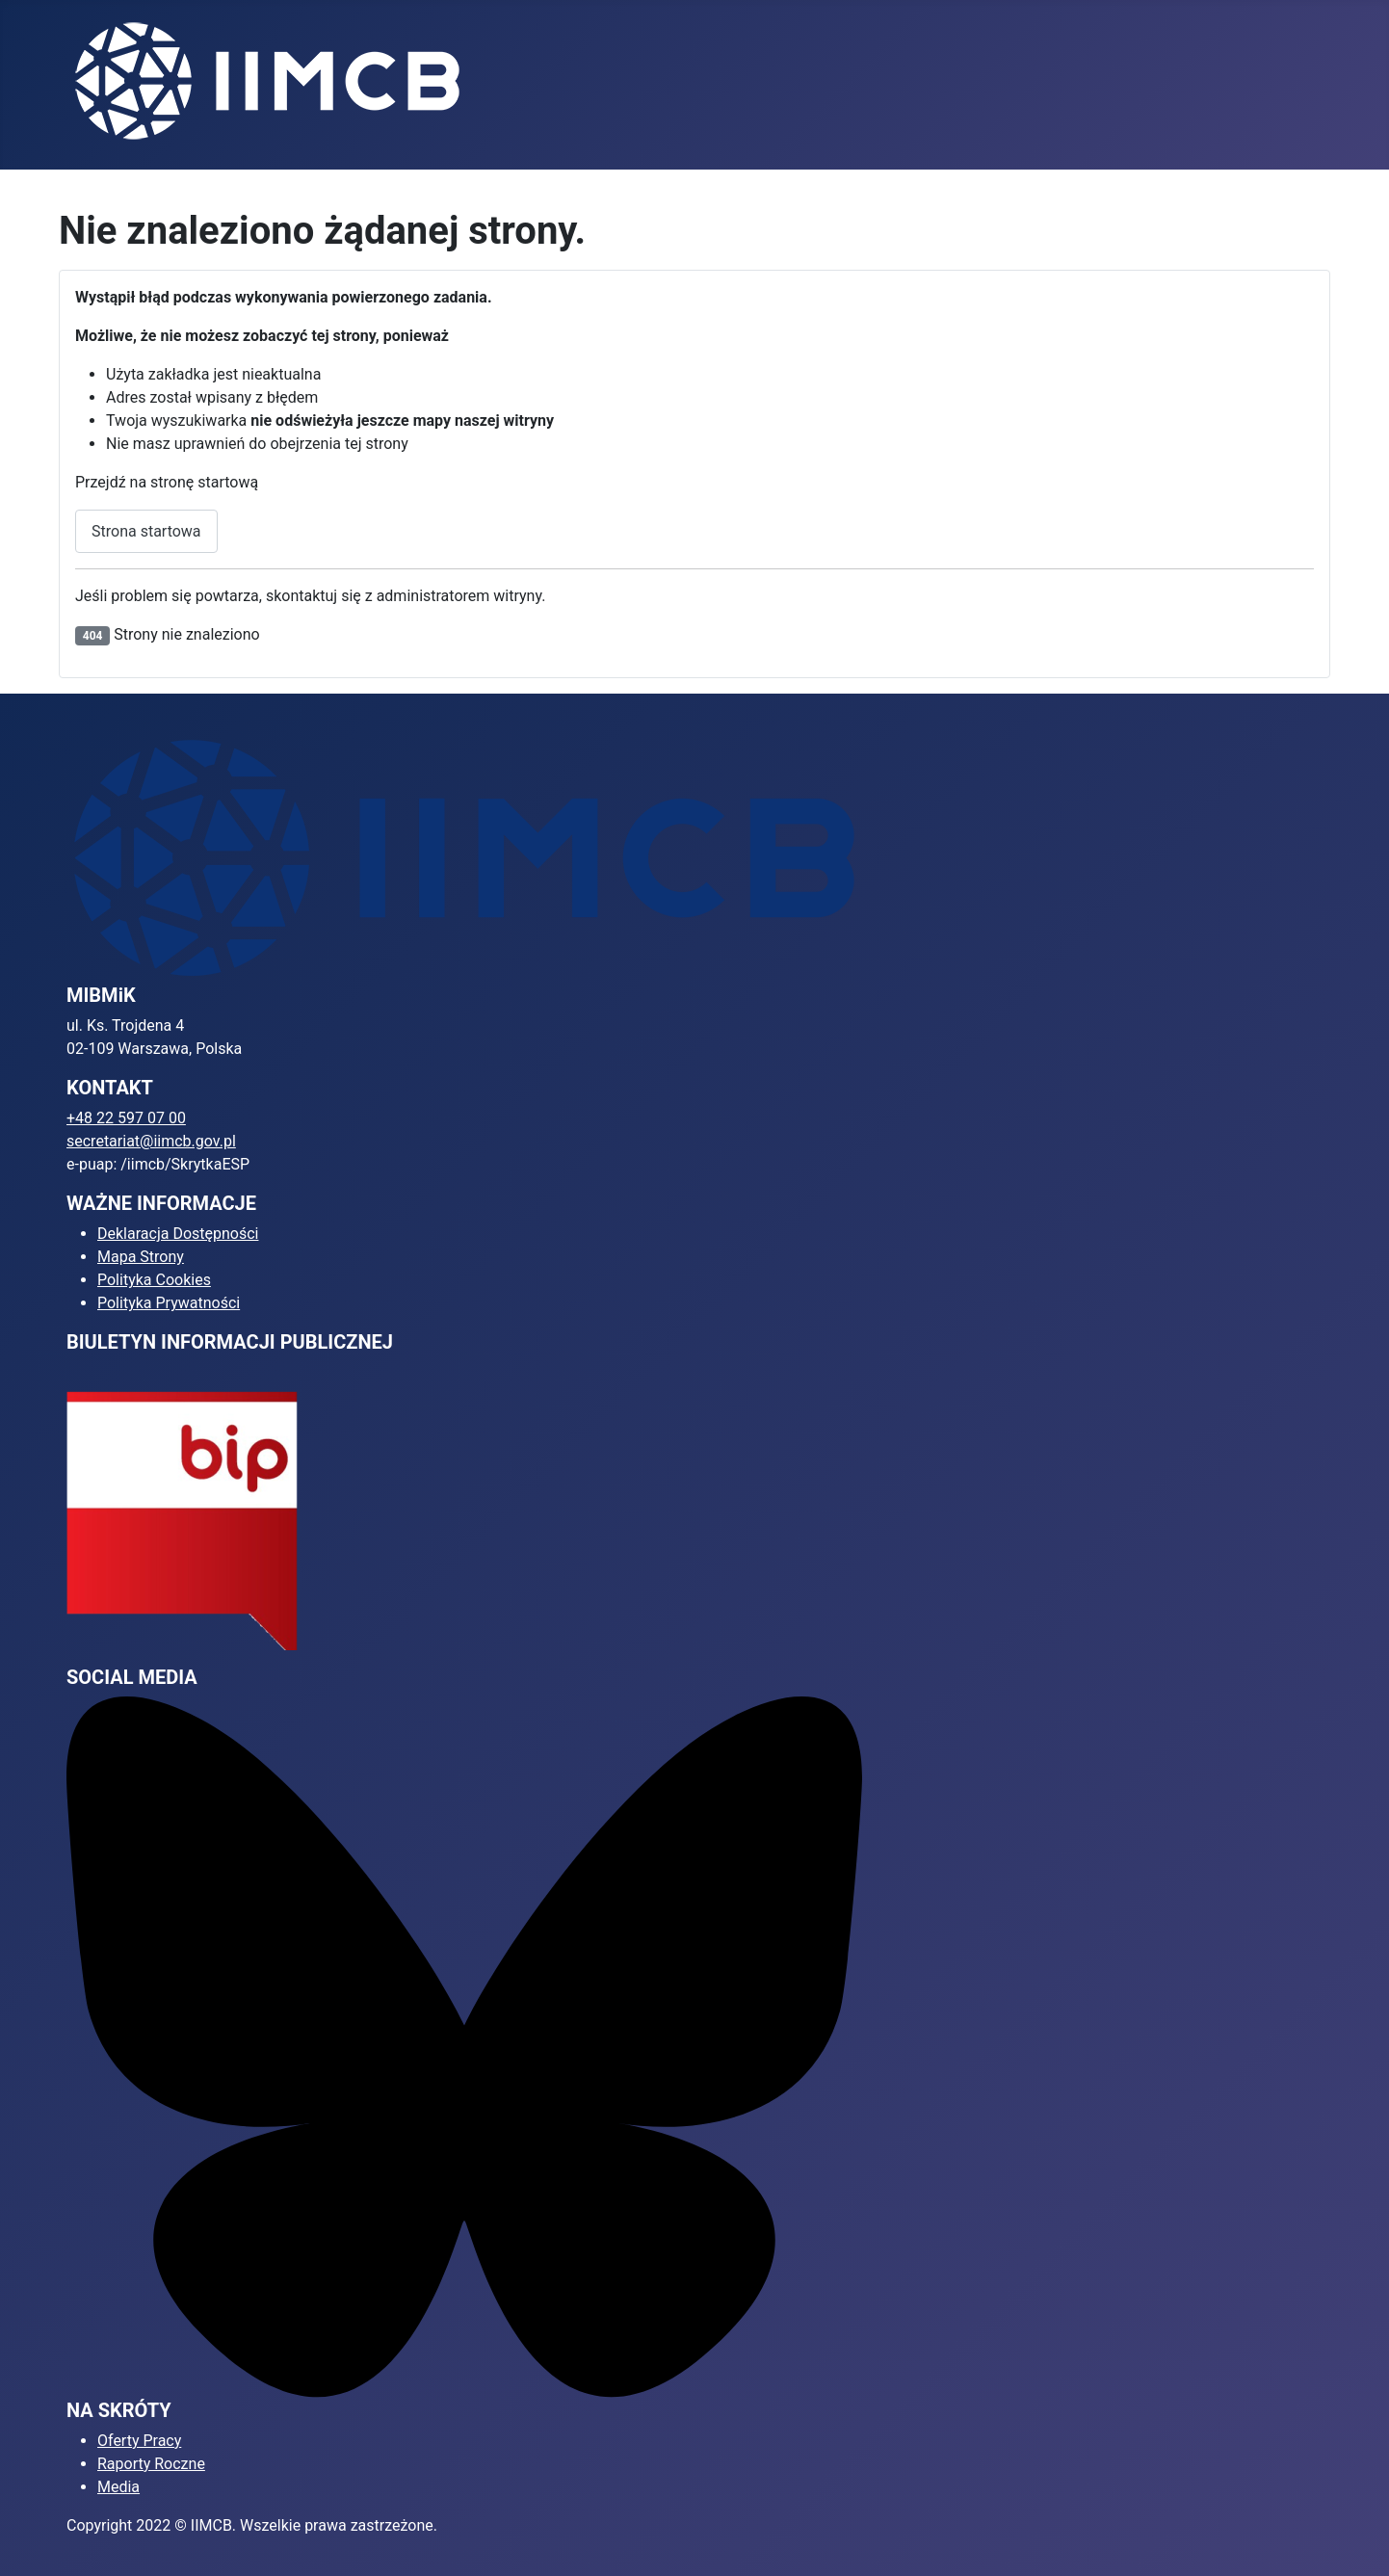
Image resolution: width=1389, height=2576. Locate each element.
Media (118, 2487)
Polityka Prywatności (168, 1303)
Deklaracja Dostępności (177, 1233)
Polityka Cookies (154, 1280)
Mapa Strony (140, 1257)
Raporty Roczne (151, 2464)
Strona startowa (146, 531)
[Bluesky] (464, 2046)
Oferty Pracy (139, 2440)
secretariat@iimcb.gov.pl (151, 1141)
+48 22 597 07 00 (126, 1118)
